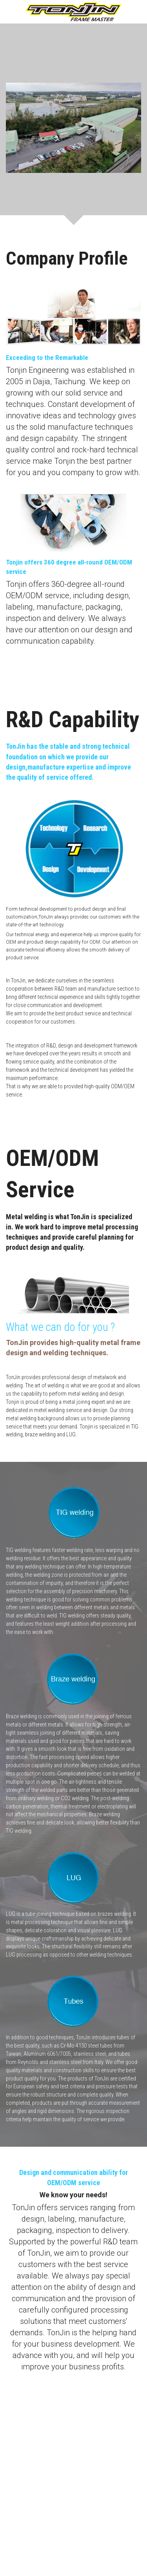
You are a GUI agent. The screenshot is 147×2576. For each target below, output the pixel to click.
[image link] (73, 11)
